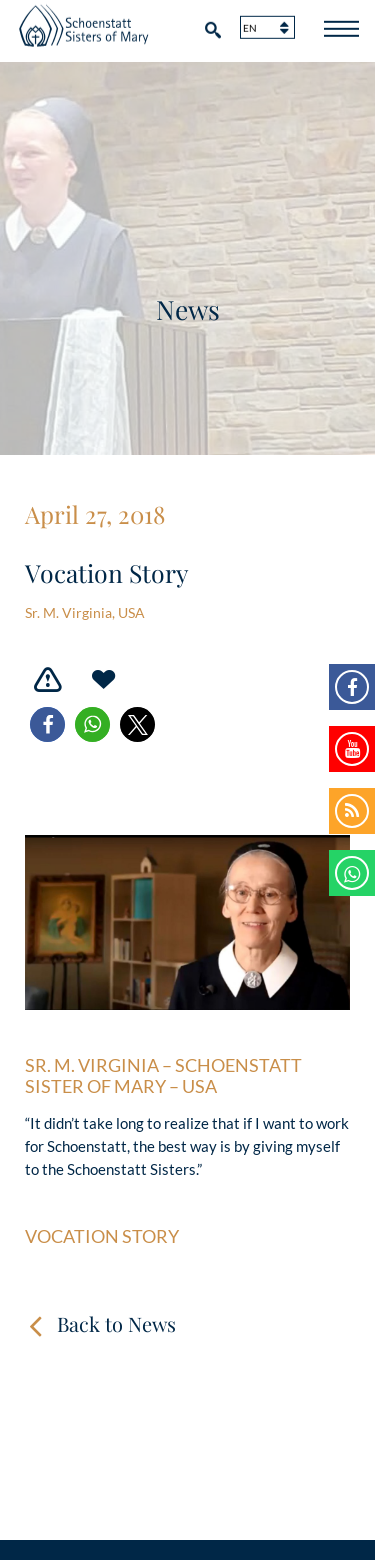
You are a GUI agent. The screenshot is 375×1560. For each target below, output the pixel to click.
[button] (47, 724)
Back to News (116, 1323)
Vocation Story (102, 1236)
